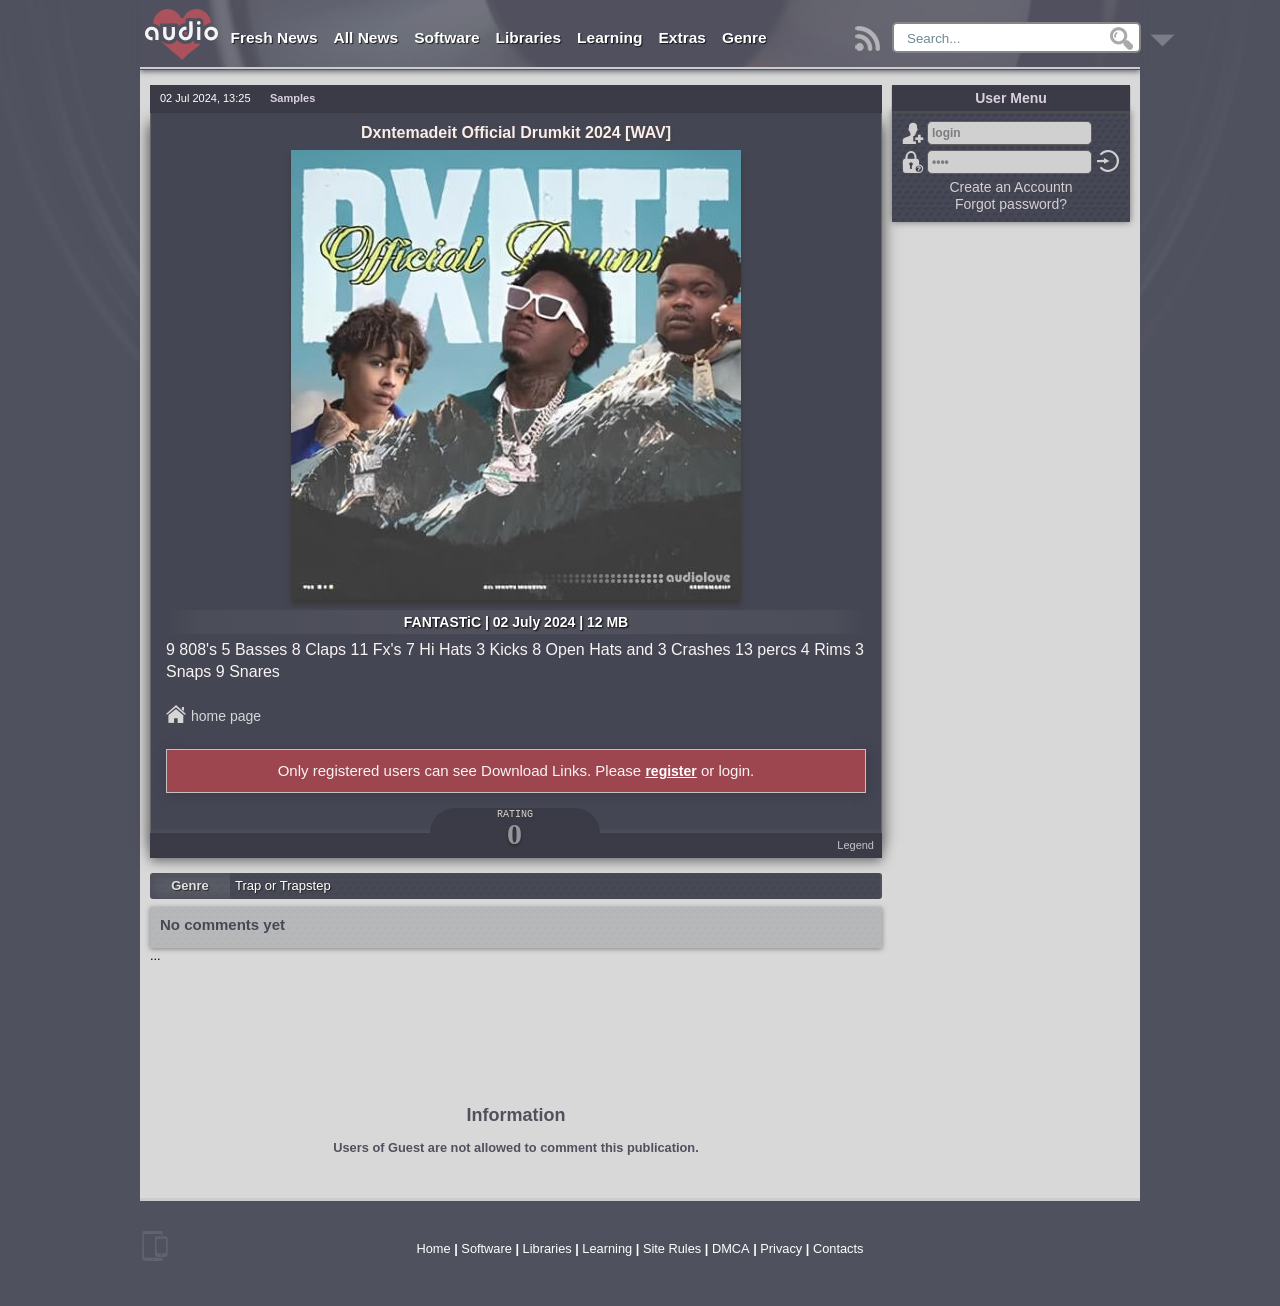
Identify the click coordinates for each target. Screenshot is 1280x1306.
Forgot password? (913, 162)
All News (366, 37)
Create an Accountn (1011, 187)
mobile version (155, 1246)
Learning (609, 37)
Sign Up (913, 133)
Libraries (528, 37)
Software (446, 37)
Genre (744, 37)
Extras (682, 37)
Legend (855, 845)
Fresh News (274, 37)
